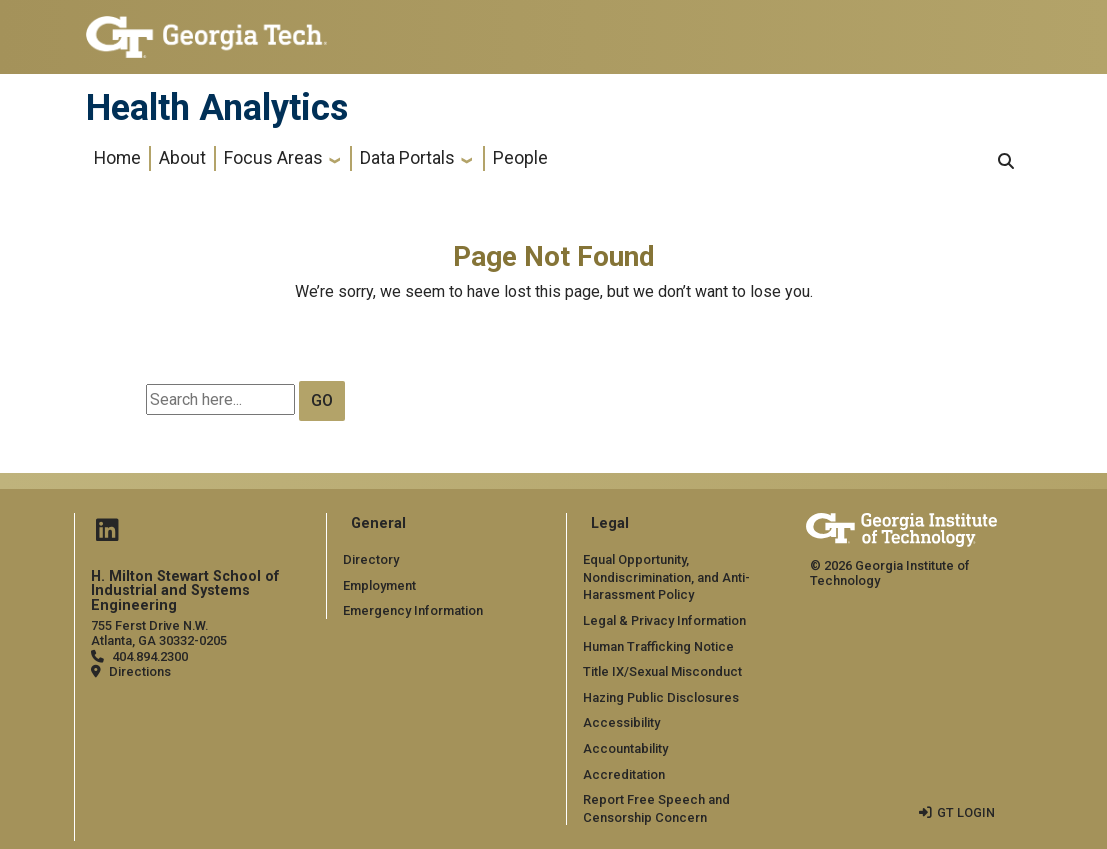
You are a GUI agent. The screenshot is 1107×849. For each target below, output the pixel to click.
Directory (371, 559)
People (520, 158)
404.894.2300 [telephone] (150, 656)
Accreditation (624, 774)
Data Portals (407, 158)
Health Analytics (217, 108)
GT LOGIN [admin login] (966, 812)
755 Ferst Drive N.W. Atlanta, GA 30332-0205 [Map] (159, 633)
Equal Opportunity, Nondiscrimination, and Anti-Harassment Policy (666, 577)
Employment (379, 585)
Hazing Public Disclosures (661, 697)
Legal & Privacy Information (664, 620)
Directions (140, 671)
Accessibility (621, 722)
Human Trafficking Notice (658, 646)
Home (117, 158)
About (182, 158)
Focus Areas (273, 158)
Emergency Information (412, 610)
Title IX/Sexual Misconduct (662, 671)
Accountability (625, 748)
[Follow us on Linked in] (107, 534)
